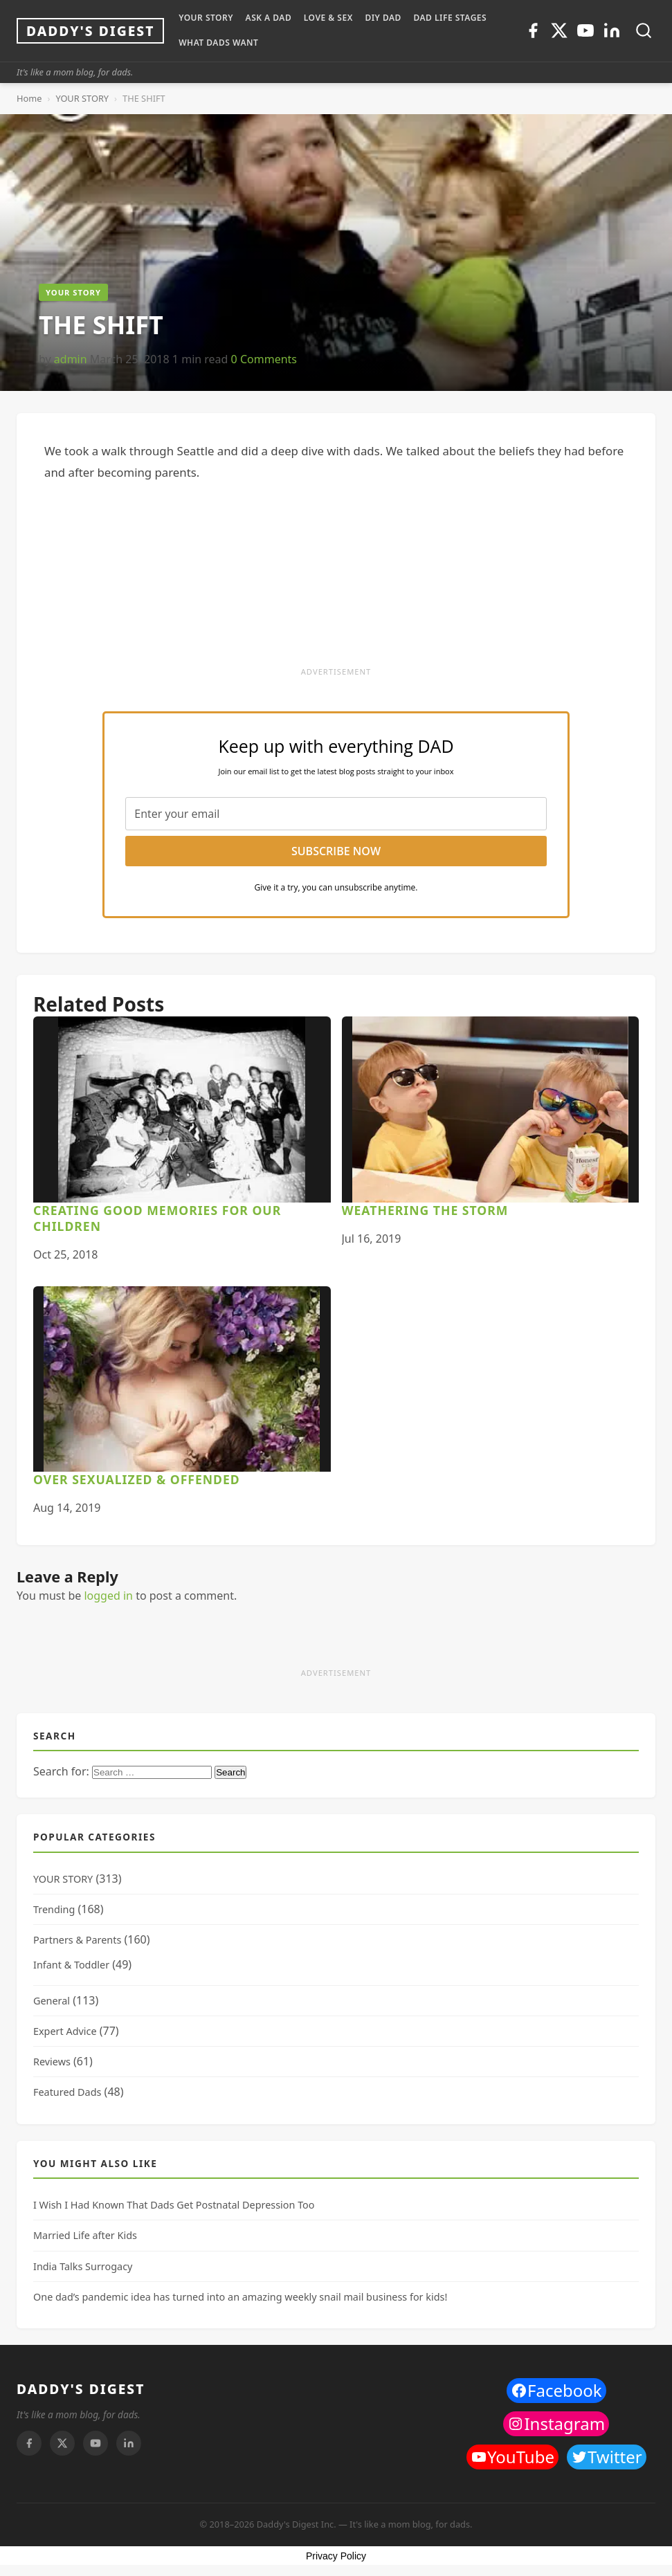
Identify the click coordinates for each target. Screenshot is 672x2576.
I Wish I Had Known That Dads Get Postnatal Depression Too (174, 2204)
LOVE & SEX (328, 18)
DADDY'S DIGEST (81, 2388)
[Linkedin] (612, 30)
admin (70, 359)
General (51, 2000)
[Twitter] (559, 30)
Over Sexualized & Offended (136, 1479)
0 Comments (264, 359)
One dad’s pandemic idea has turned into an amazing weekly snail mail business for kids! (240, 2296)
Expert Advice (65, 2031)
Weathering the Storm (425, 1210)
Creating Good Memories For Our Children (157, 1218)
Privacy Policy (336, 2555)
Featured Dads (67, 2092)
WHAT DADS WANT (218, 42)
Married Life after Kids (85, 2235)
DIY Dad (383, 18)
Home (29, 98)
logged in (108, 1595)
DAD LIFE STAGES (450, 18)
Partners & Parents (77, 1939)
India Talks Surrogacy (82, 2266)
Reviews (52, 2061)
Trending (54, 1909)
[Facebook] (533, 30)
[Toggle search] (643, 30)
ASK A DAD (269, 18)
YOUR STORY (206, 18)
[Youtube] (585, 30)
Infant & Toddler (71, 1964)
